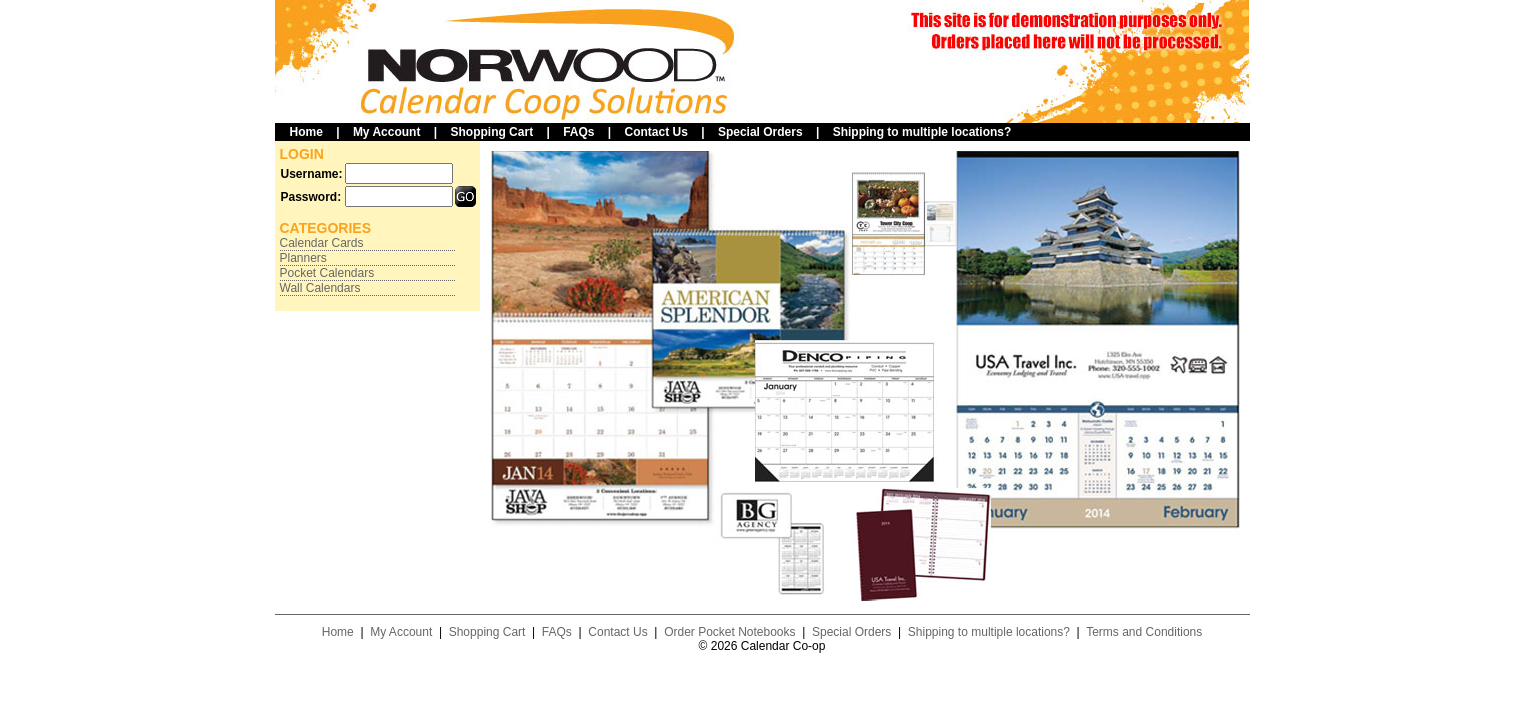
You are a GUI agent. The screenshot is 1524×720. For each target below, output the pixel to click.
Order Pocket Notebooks (729, 632)
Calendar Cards (322, 243)
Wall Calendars (320, 288)
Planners (303, 258)
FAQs (578, 132)
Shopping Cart (491, 132)
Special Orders (760, 132)
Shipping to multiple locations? (922, 132)
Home (306, 132)
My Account (387, 132)
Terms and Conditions (1144, 632)
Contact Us (656, 132)
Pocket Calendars (327, 273)
